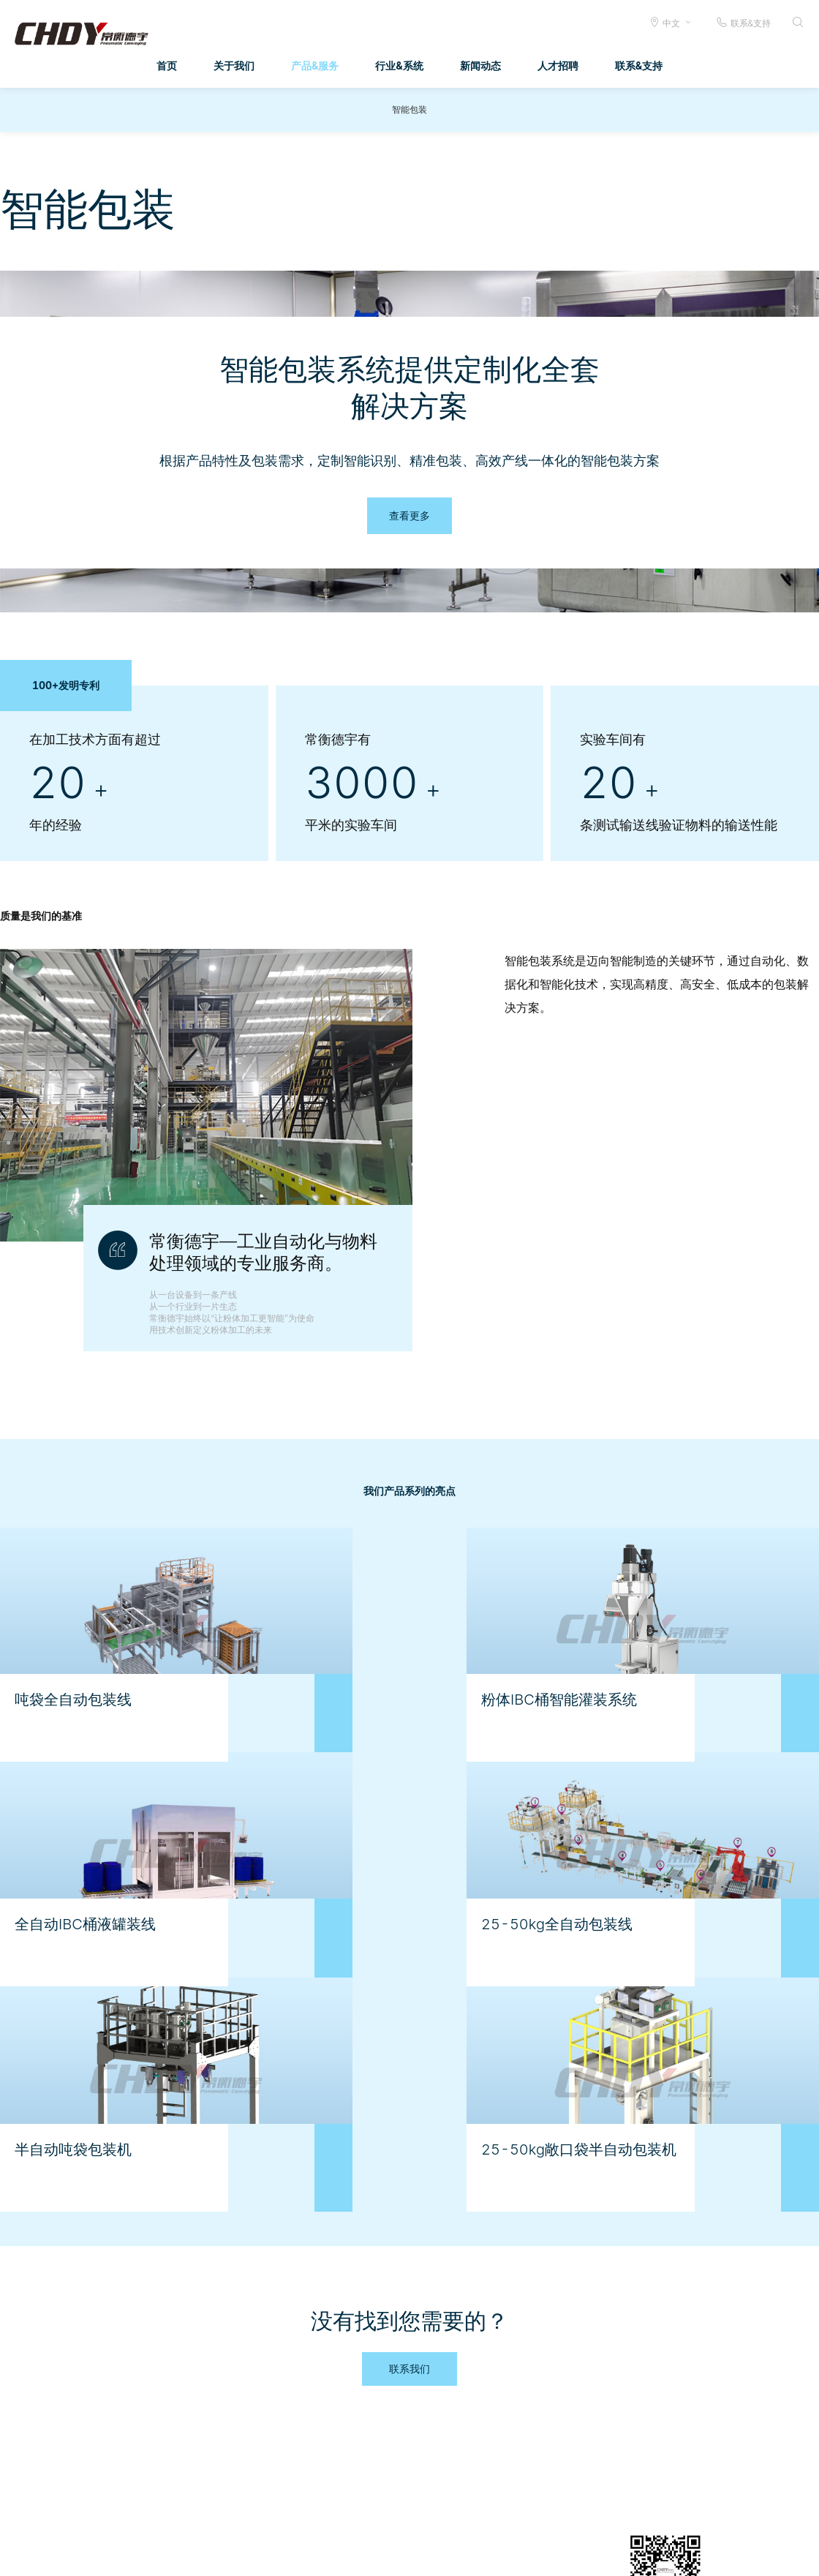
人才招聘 (557, 65)
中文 (671, 23)
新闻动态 (480, 65)
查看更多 (409, 515)
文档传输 (378, 2553)
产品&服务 (315, 65)
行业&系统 (399, 65)
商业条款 (427, 2553)
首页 (166, 65)
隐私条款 (526, 2553)
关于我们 (234, 65)
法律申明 (477, 2553)
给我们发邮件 (586, 2553)
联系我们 (409, 2226)
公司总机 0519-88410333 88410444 (722, 2553)
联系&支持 (743, 22)
